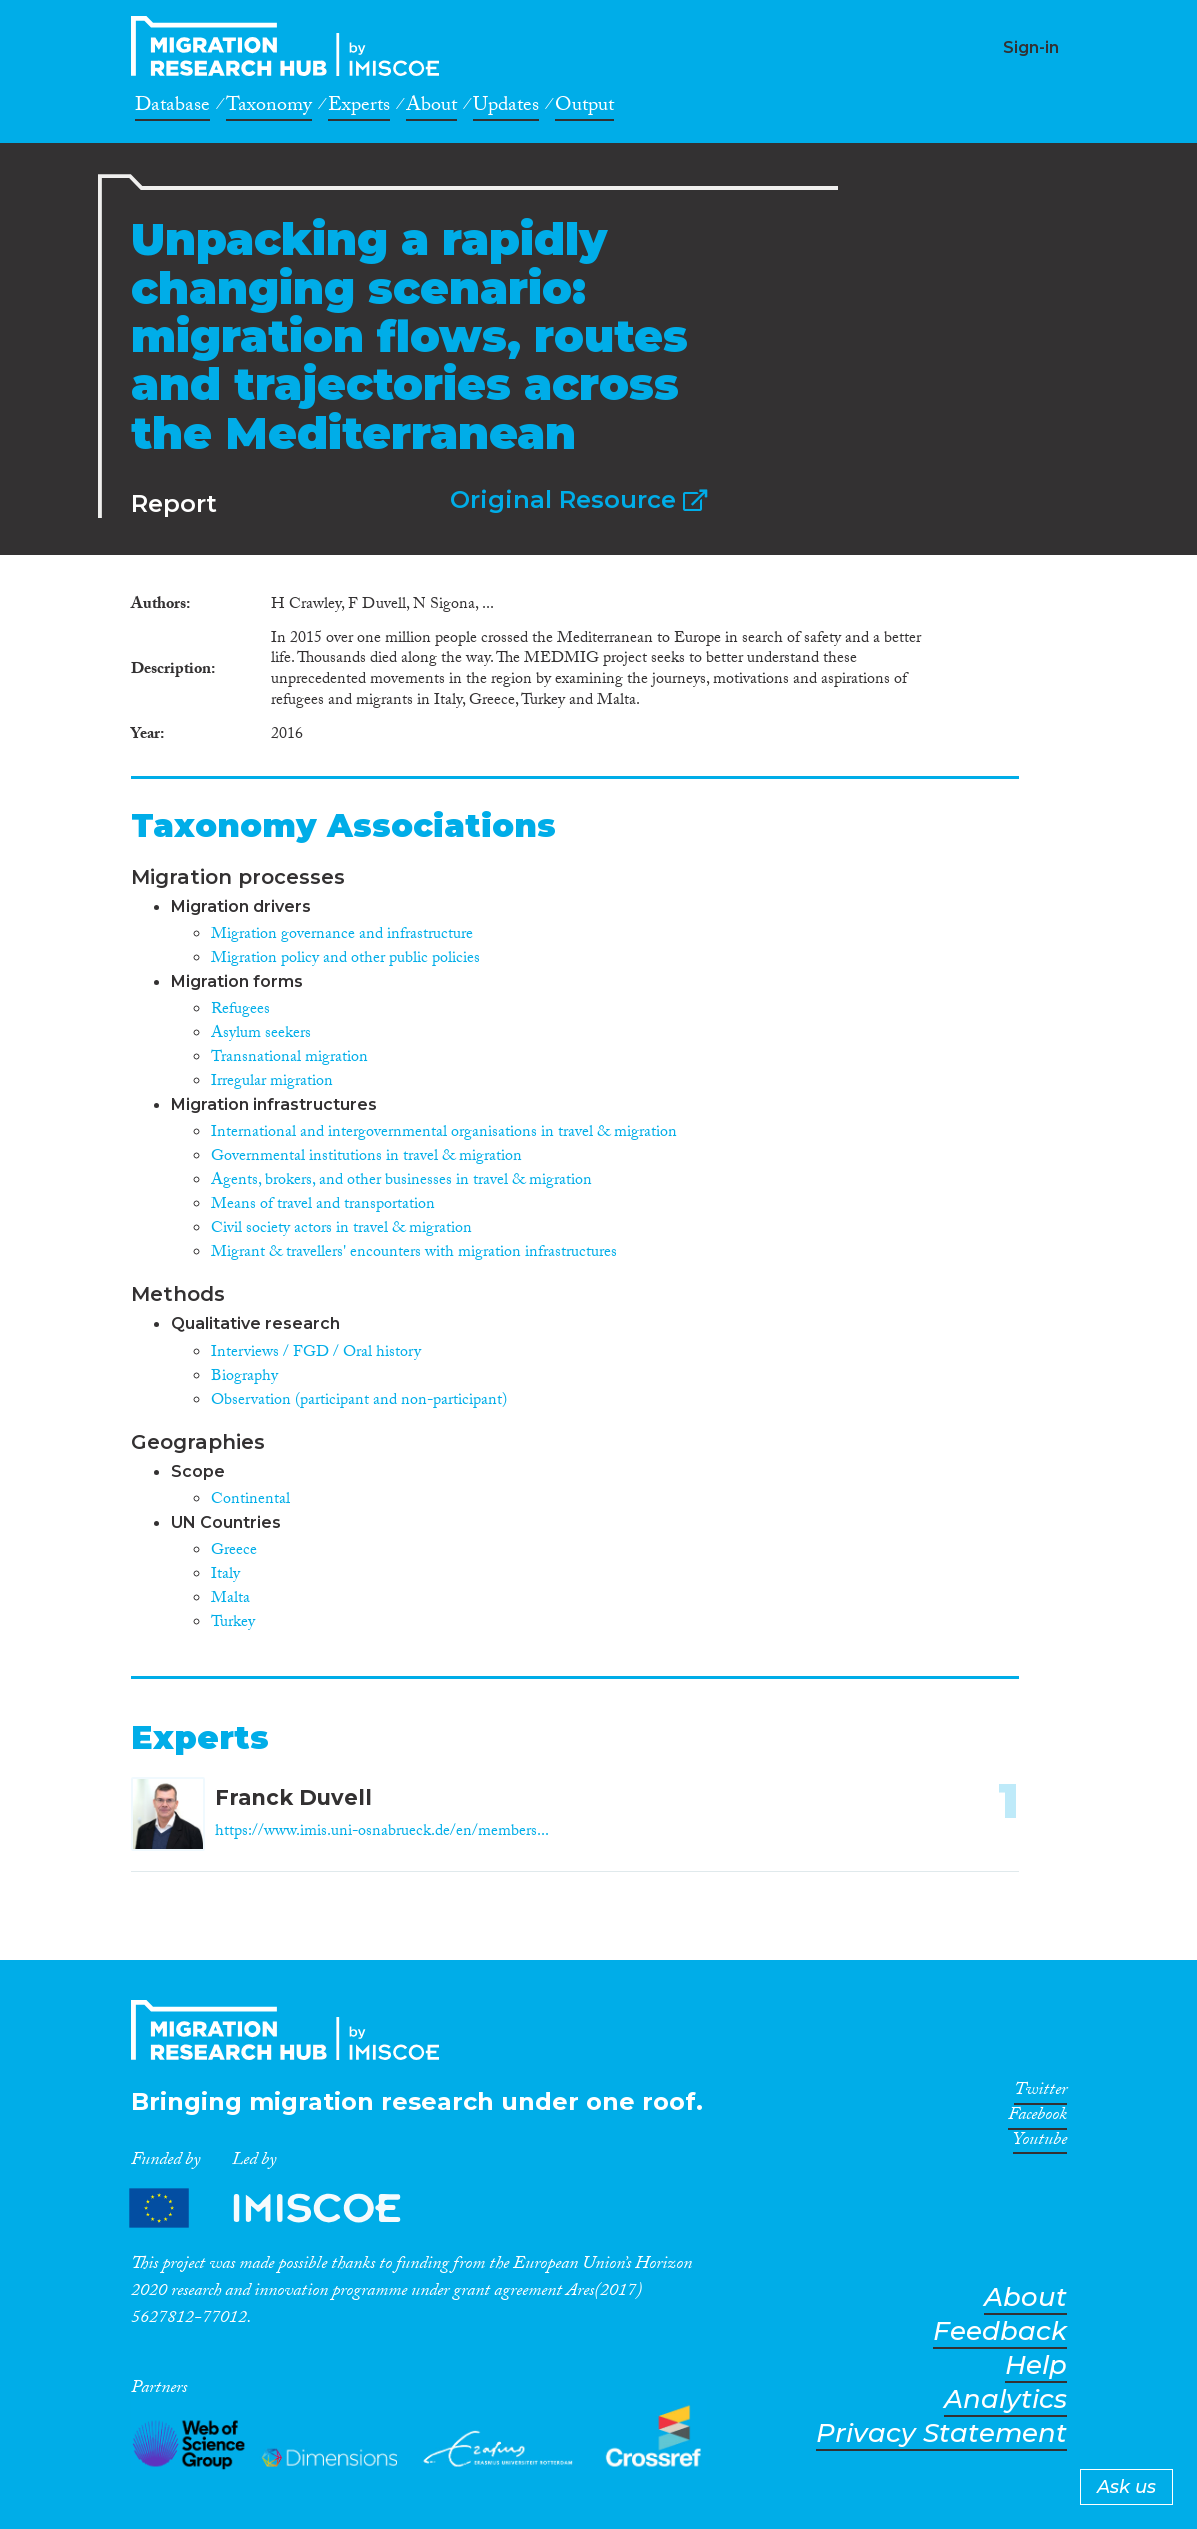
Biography (244, 1377)
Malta (230, 1599)
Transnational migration (289, 1058)
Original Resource (578, 499)
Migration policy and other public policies (345, 959)
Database (172, 108)
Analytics (1005, 2399)
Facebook (1037, 2118)
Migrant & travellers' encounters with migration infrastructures (414, 1253)
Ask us (1126, 2487)
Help (1036, 2365)
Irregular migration (272, 1082)
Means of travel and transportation (323, 1205)
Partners (282, 2207)
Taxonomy (269, 108)
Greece (234, 1551)
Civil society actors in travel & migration (341, 1229)
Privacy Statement (941, 2433)
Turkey (233, 1623)
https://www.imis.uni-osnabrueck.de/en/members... (382, 1832)
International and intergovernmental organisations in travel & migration (444, 1133)
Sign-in (1031, 47)
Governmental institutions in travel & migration (366, 1157)
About (431, 108)
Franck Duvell (293, 1797)
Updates (506, 108)
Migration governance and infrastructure (342, 935)
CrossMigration (291, 46)
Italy (225, 1575)
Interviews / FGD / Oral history (316, 1353)
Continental (250, 1500)
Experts (359, 108)
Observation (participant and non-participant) (359, 1401)
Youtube (1040, 2143)
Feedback (1000, 2331)
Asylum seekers (261, 1034)
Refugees (240, 1010)
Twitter (1040, 2093)
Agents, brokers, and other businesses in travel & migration (401, 1181)
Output (584, 108)
